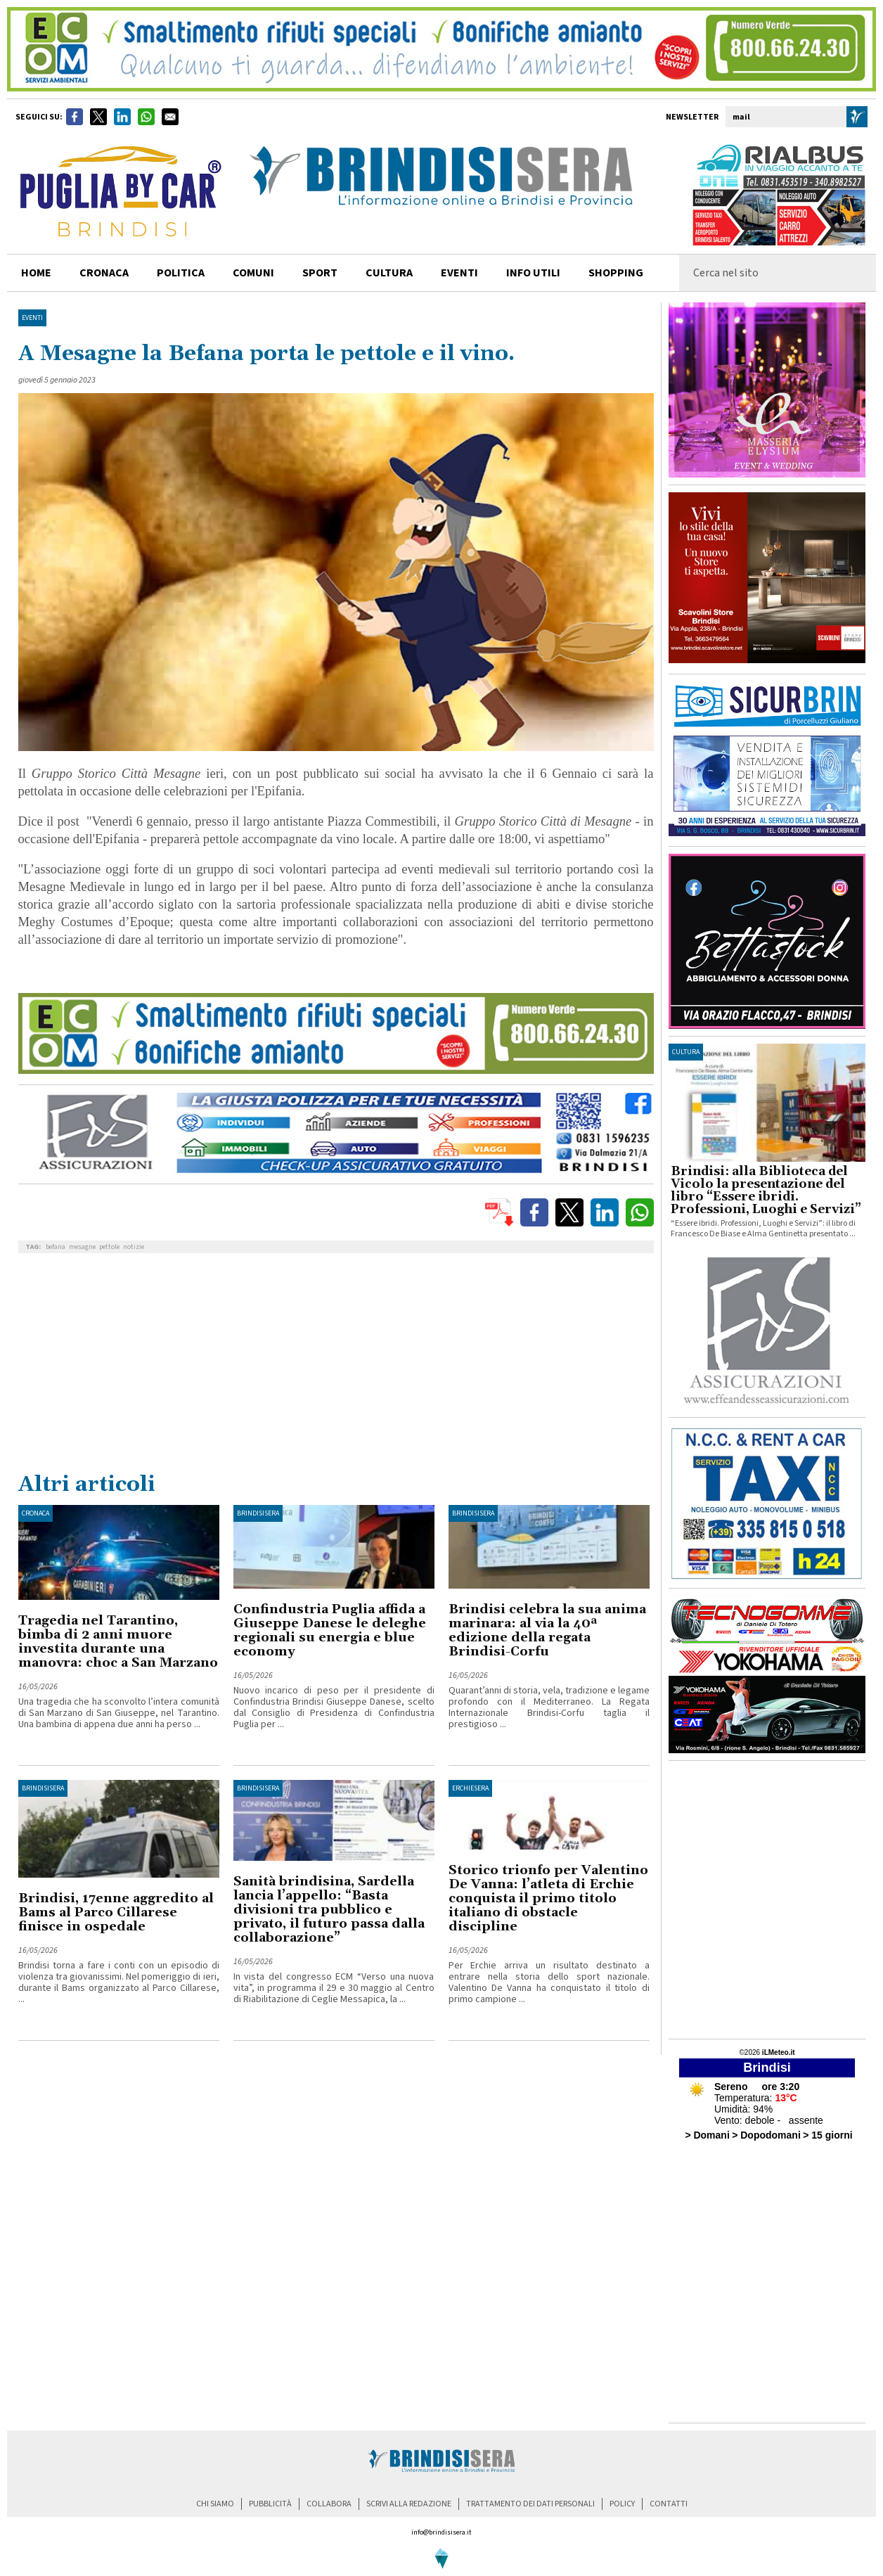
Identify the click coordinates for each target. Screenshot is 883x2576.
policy (622, 2504)
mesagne (82, 1247)
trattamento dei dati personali (530, 2504)
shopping (615, 273)
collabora (329, 2504)
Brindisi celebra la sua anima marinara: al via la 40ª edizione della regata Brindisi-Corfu (547, 1630)
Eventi (459, 273)
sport (319, 273)
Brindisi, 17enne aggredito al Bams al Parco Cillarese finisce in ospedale (116, 1912)
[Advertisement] (336, 1365)
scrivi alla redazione (408, 2504)
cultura (389, 273)
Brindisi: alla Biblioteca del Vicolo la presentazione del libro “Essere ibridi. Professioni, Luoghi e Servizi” (766, 1190)
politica (181, 273)
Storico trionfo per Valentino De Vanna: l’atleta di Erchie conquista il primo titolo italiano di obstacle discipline (548, 1898)
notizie (133, 1247)
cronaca (104, 273)
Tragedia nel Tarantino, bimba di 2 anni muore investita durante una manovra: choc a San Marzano (118, 1642)
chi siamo (215, 2504)
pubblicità (270, 2504)
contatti (669, 2504)
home (36, 273)
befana (55, 1247)
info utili (533, 273)
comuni (253, 273)
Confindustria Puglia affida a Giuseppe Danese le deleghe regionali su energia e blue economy (329, 1630)
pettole (109, 1247)
